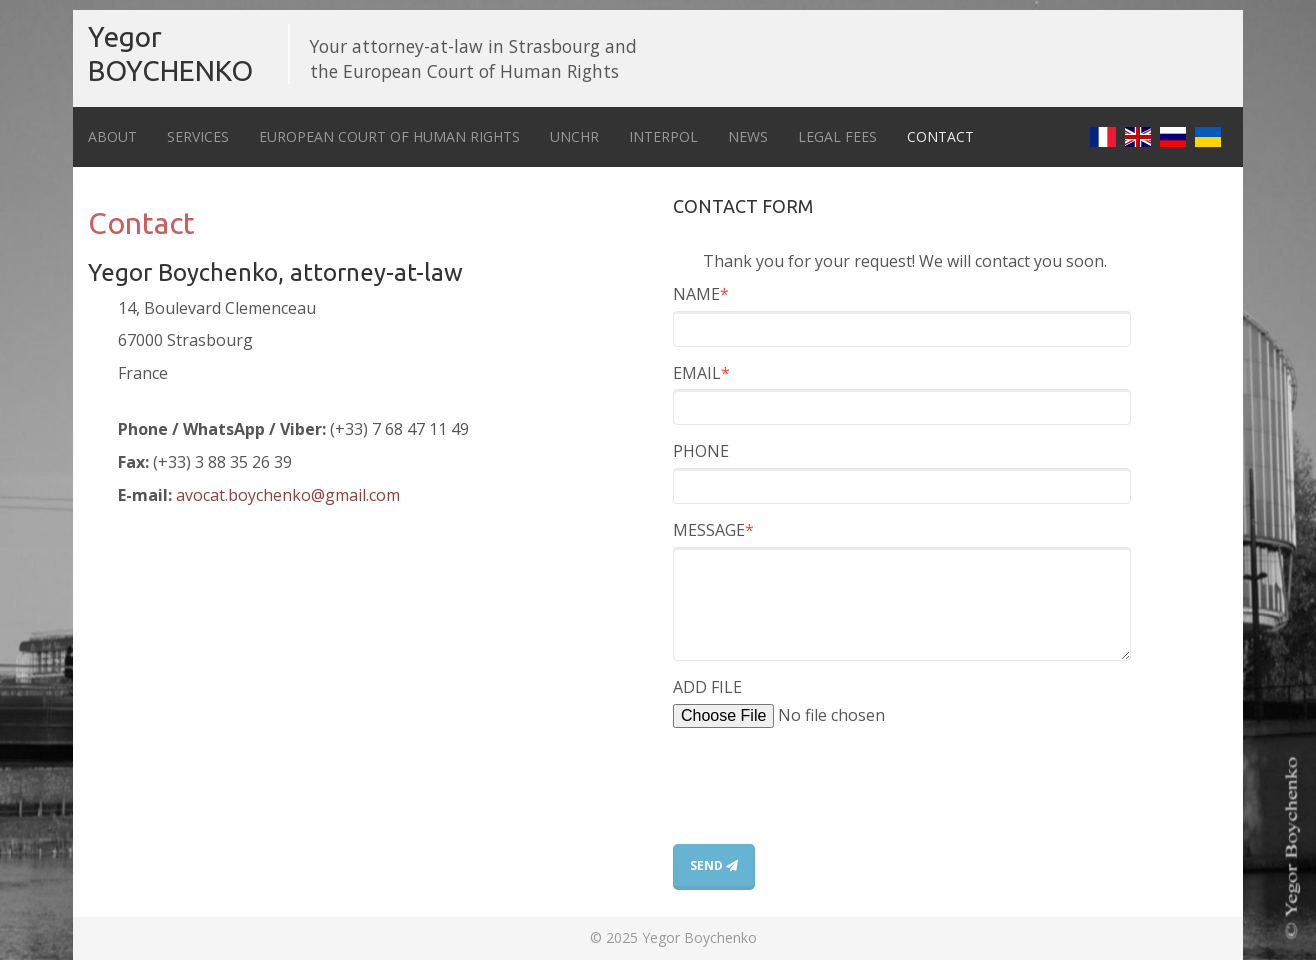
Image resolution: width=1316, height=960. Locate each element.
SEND (714, 865)
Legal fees (837, 136)
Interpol (663, 136)
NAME (701, 294)
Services (198, 136)
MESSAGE (713, 530)
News (748, 136)
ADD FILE (707, 687)
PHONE (701, 451)
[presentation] (825, 805)
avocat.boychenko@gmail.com (288, 495)
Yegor (170, 53)
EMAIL (701, 373)
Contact (940, 136)
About (112, 136)
